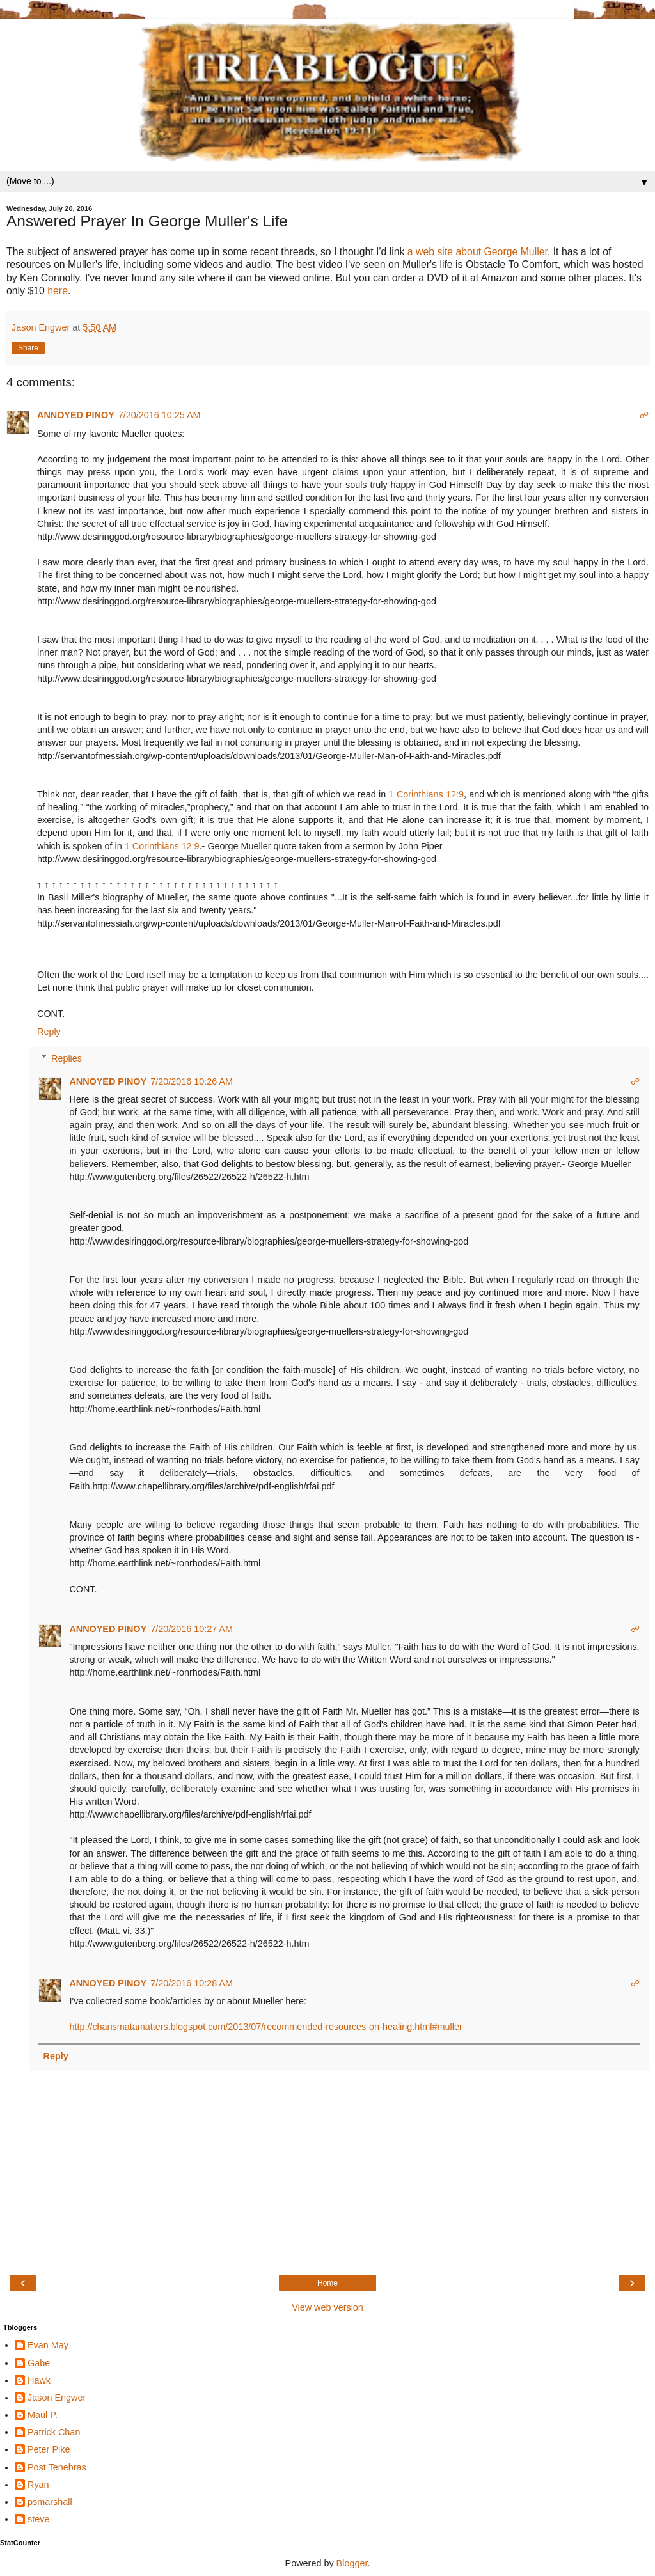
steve (38, 2519)
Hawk (39, 2380)
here (57, 290)
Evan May (48, 2345)
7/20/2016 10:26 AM (191, 1081)
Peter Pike (49, 2449)
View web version (327, 2307)
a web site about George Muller (477, 251)
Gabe (39, 2363)
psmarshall (50, 2502)
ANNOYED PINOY (75, 415)
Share (28, 347)
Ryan (38, 2484)
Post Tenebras (57, 2467)
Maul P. (43, 2415)
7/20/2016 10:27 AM (191, 1629)
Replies (66, 1058)
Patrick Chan (54, 2432)
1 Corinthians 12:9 (426, 794)
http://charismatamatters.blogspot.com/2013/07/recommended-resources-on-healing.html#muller (265, 2027)
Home (327, 2283)
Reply (49, 1031)
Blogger (352, 2563)
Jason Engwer (57, 2397)
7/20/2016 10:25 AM (159, 415)
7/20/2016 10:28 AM (191, 1983)
